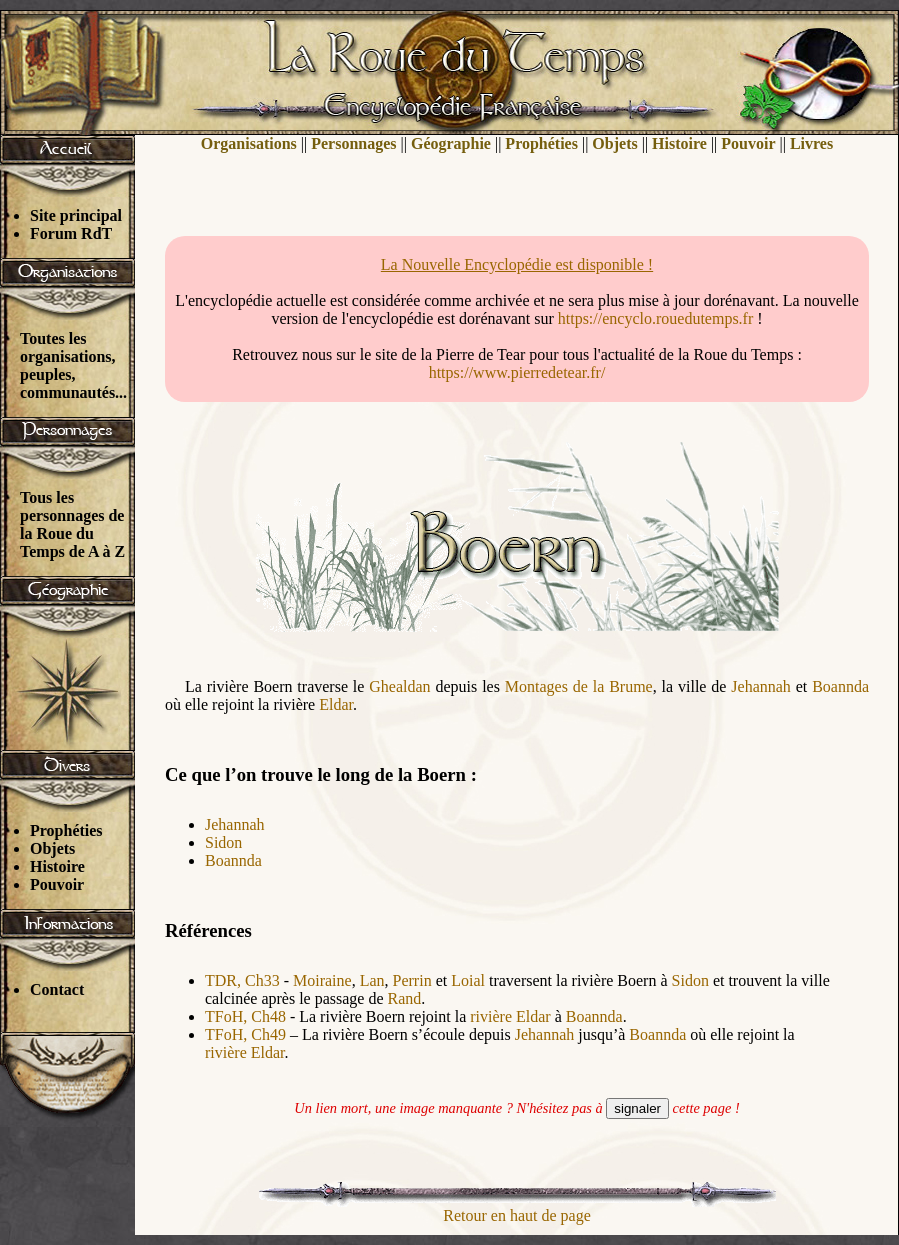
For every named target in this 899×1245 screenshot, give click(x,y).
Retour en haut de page (517, 1215)
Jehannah (761, 686)
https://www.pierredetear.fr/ (517, 372)
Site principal (76, 215)
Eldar (336, 704)
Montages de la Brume (579, 686)
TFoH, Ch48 (245, 1016)
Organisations (249, 143)
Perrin (412, 980)
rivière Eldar (510, 1016)
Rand (405, 998)
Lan (372, 980)
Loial (468, 980)
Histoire (57, 866)
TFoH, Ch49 (245, 1034)
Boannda (840, 686)
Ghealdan (399, 686)
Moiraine (322, 980)
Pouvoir (57, 884)
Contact (57, 989)
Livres (811, 143)
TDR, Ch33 (242, 980)
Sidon (223, 842)
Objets (52, 848)
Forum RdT (71, 233)
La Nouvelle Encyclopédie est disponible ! (517, 264)
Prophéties (66, 830)
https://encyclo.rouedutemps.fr (656, 318)
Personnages (353, 143)
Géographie (451, 143)
